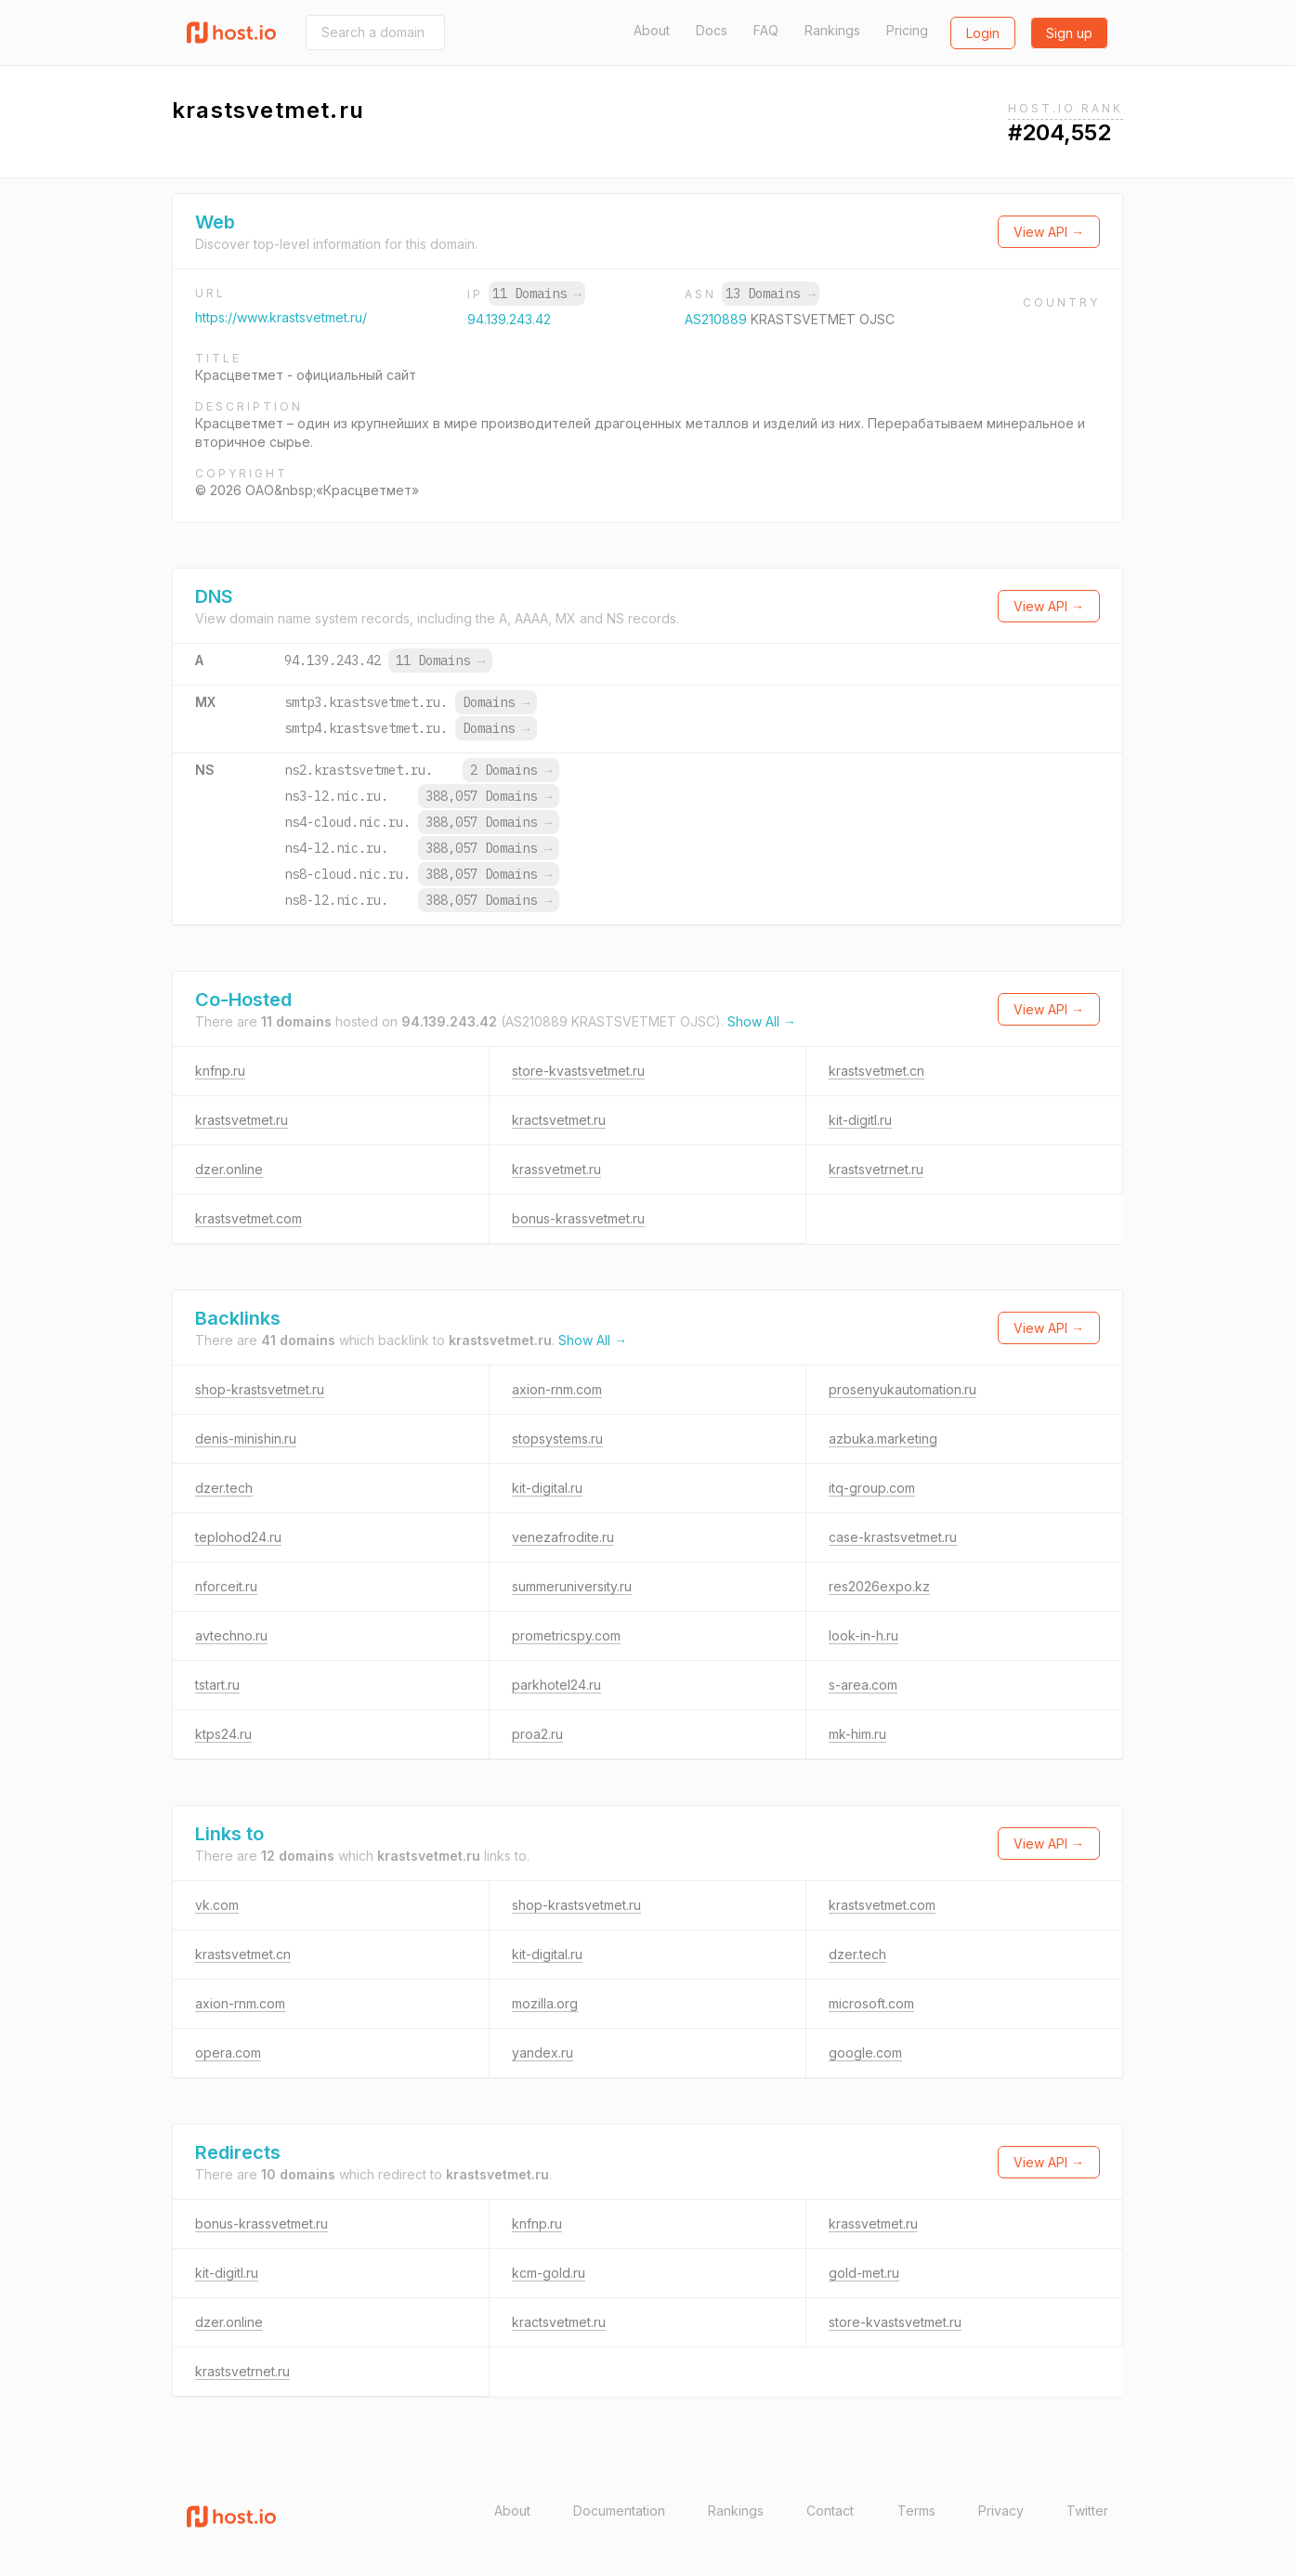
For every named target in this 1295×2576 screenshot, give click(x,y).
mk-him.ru (857, 1734)
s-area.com (863, 1685)
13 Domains (770, 293)
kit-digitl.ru (860, 1120)
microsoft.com (871, 2003)
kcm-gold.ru (548, 2273)
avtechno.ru (231, 1635)
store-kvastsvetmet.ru (578, 1071)
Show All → (761, 1021)
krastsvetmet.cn (876, 1071)
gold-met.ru (864, 2273)
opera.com (228, 2052)
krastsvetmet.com (248, 1218)
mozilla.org (545, 2003)
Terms (916, 2510)
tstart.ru (217, 1685)
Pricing (907, 30)
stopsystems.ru (557, 1438)
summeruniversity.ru (572, 1586)
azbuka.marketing (883, 1438)
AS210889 (718, 319)
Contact (830, 2510)
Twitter (1087, 2510)
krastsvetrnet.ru (876, 1169)
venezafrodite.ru (563, 1537)
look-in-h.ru (863, 1635)
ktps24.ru (223, 1734)
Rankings (832, 30)
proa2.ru (537, 1734)
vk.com (217, 1905)
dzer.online (229, 1169)
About (652, 30)
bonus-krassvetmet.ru (578, 1218)
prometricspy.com (566, 1635)
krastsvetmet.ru (241, 1120)
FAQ (765, 30)
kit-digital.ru (547, 1488)
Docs (711, 30)
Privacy (1001, 2510)
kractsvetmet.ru (559, 1120)
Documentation (619, 2510)
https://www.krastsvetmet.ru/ (281, 317)
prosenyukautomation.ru (902, 1389)
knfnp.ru (220, 1071)
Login (983, 33)
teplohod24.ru (238, 1537)
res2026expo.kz (879, 1586)
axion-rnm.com (557, 1389)
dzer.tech (224, 1488)
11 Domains (537, 293)
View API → (1049, 232)
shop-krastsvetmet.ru (259, 1389)
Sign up (1069, 33)
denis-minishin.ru (245, 1438)
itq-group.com (872, 1488)
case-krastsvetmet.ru (893, 1537)
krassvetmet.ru (556, 1169)
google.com (865, 2052)
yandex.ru (542, 2052)
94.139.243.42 (509, 319)
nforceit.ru (226, 1586)
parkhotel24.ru (556, 1685)
